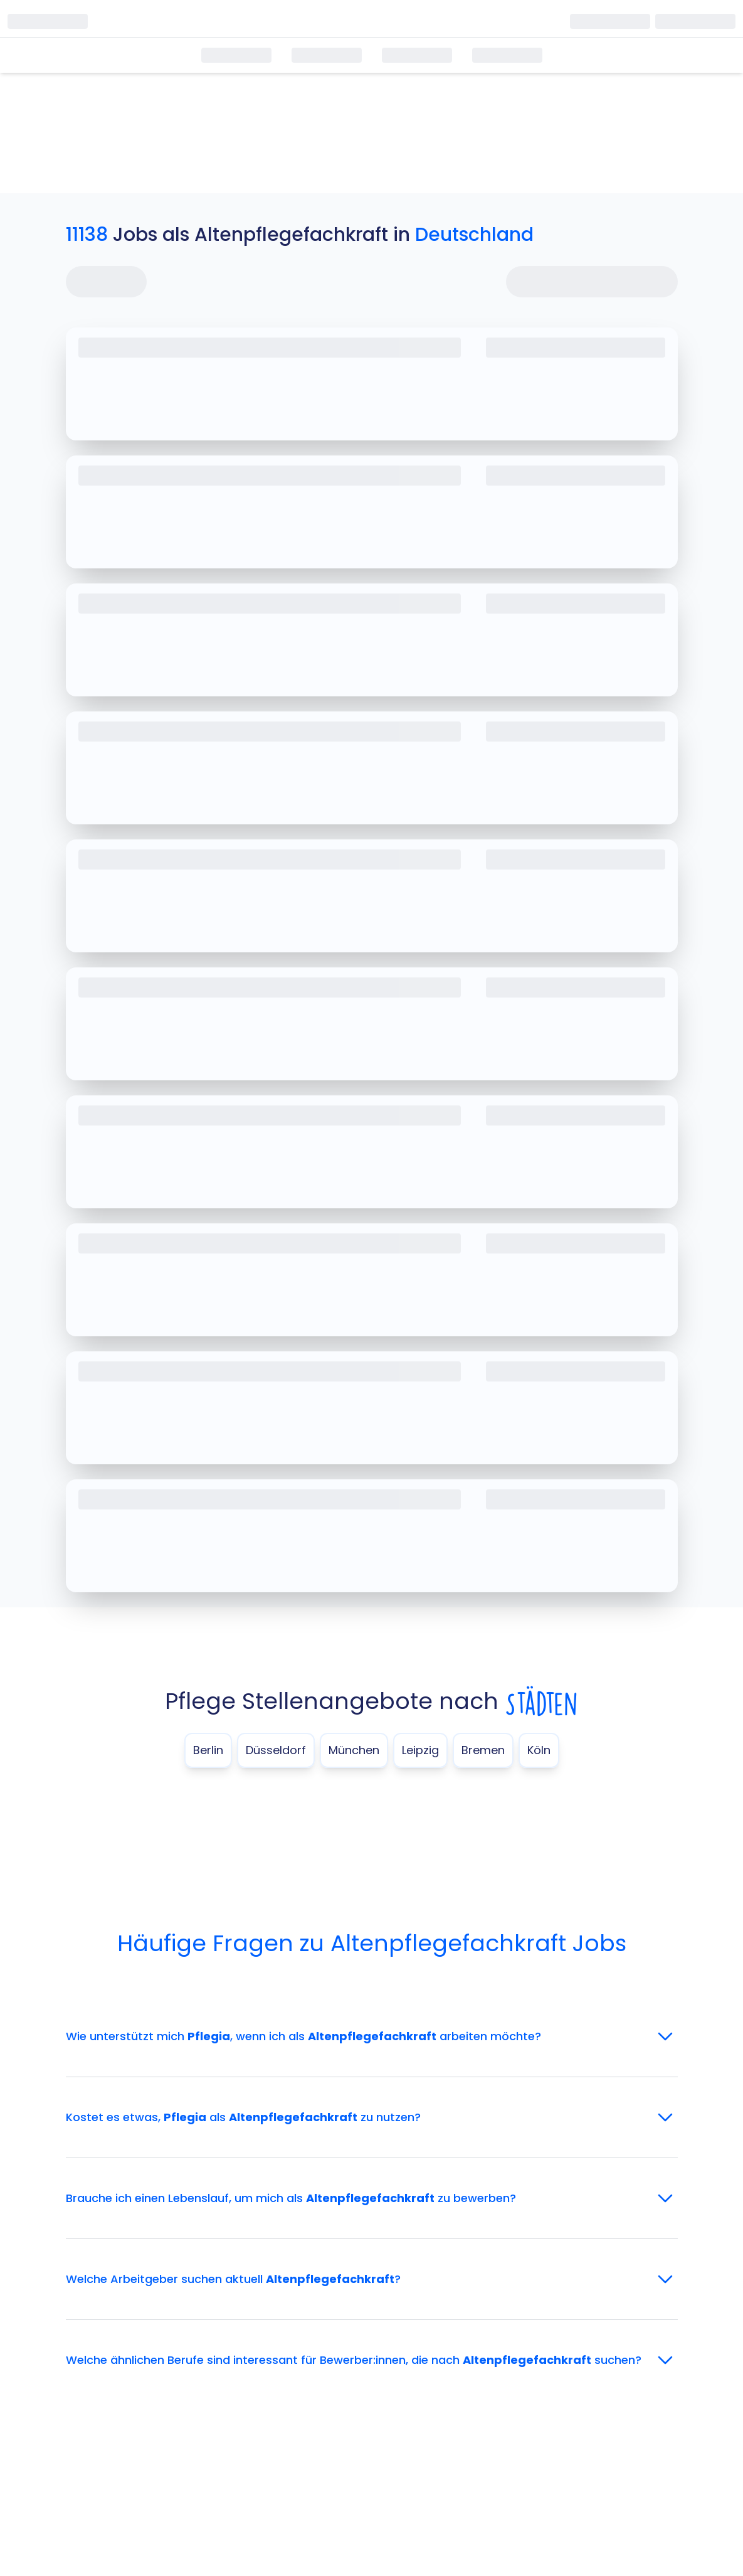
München (354, 1750)
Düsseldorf (276, 1750)
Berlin (208, 1750)
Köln (539, 1750)
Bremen (483, 1750)
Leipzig (420, 1750)
